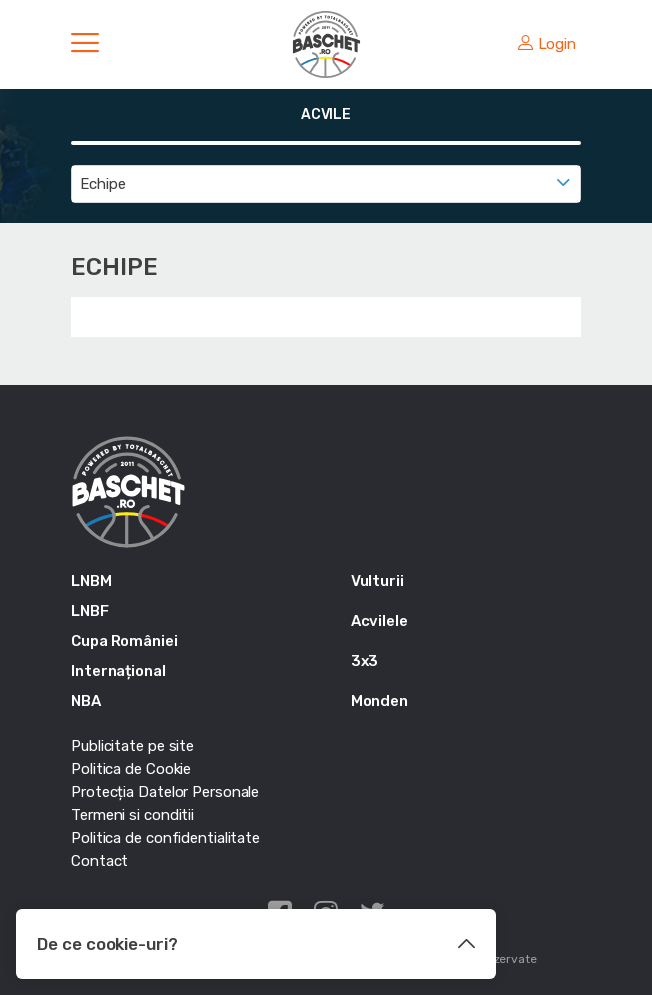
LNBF (90, 611)
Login (547, 44)
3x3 (365, 661)
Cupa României (124, 641)
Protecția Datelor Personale (165, 792)
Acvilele (379, 621)
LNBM (91, 581)
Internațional (118, 671)
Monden (379, 701)
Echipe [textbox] (102, 184)
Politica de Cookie (131, 769)
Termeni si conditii (132, 815)
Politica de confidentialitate (165, 838)
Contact (99, 861)
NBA (86, 701)
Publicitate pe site (132, 746)
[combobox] (326, 184)
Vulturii (377, 581)
